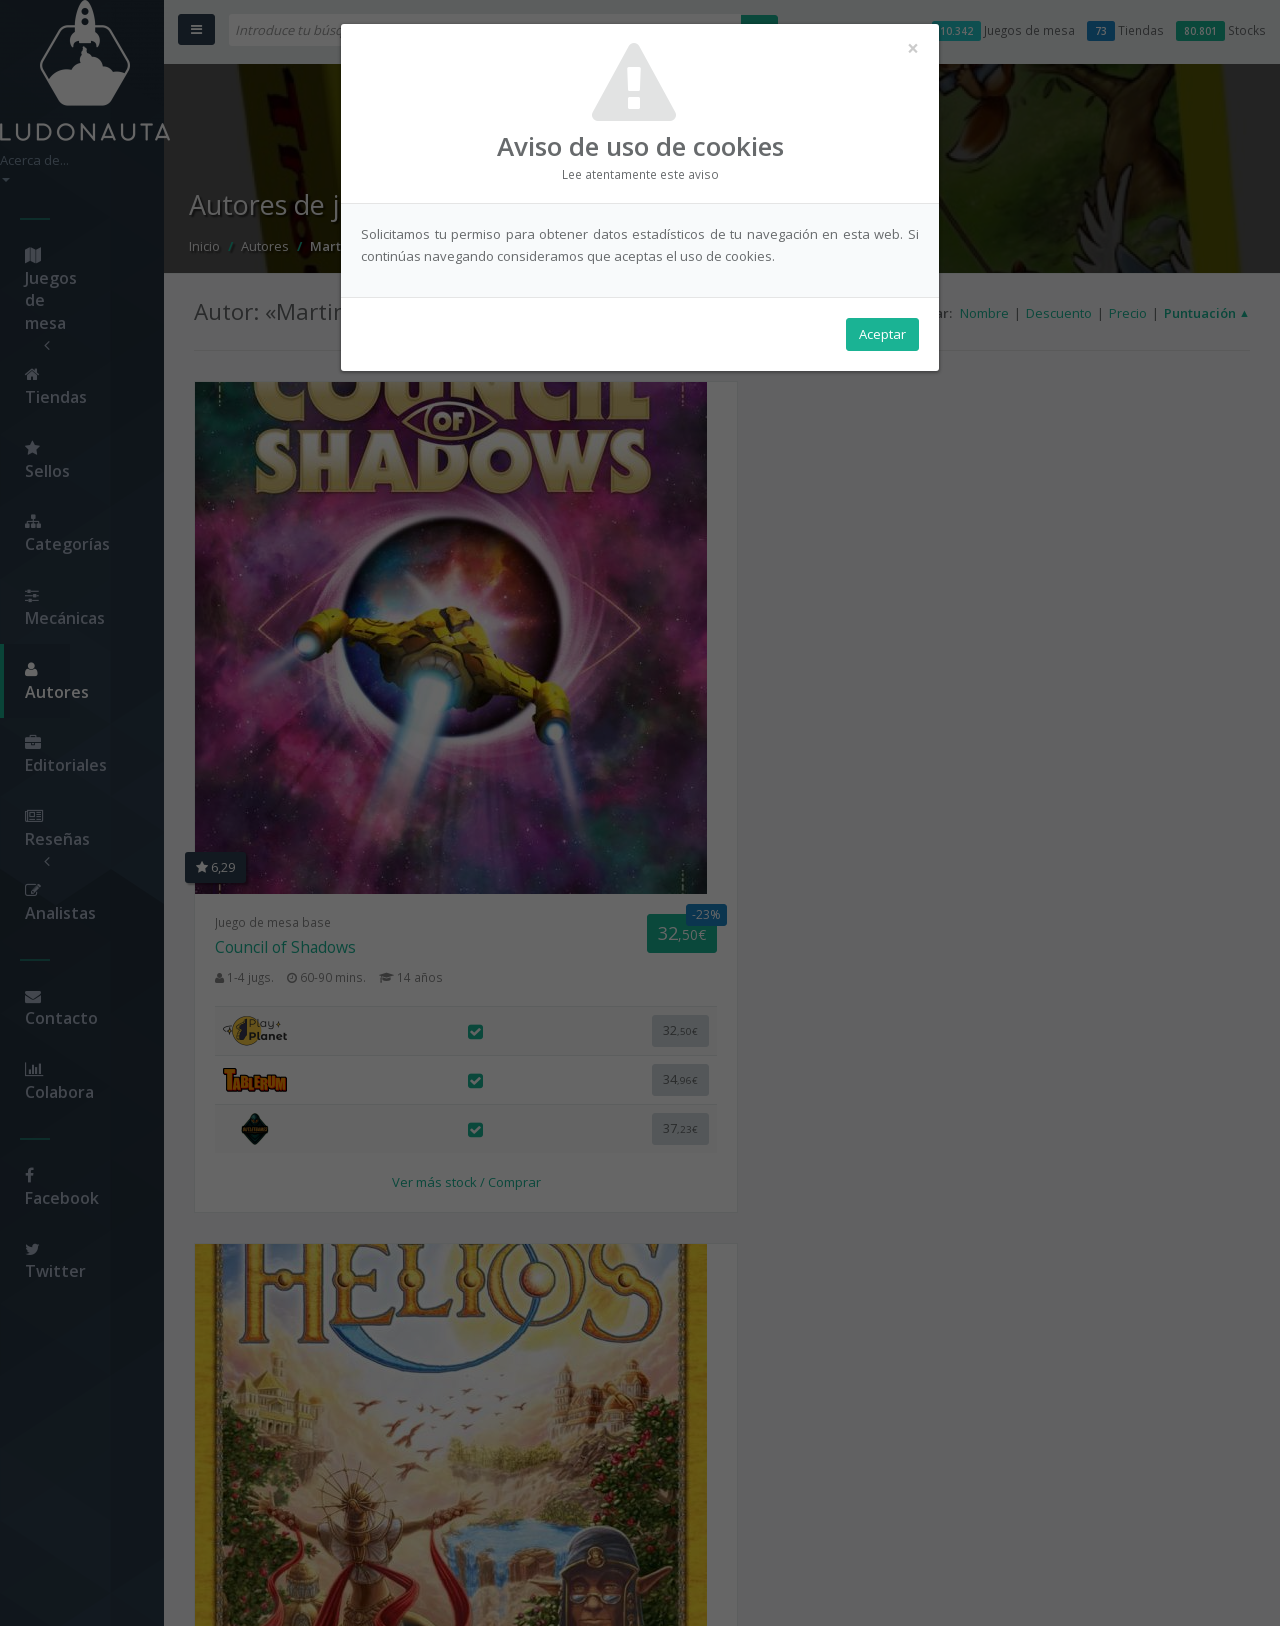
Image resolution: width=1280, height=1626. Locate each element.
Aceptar (882, 341)
